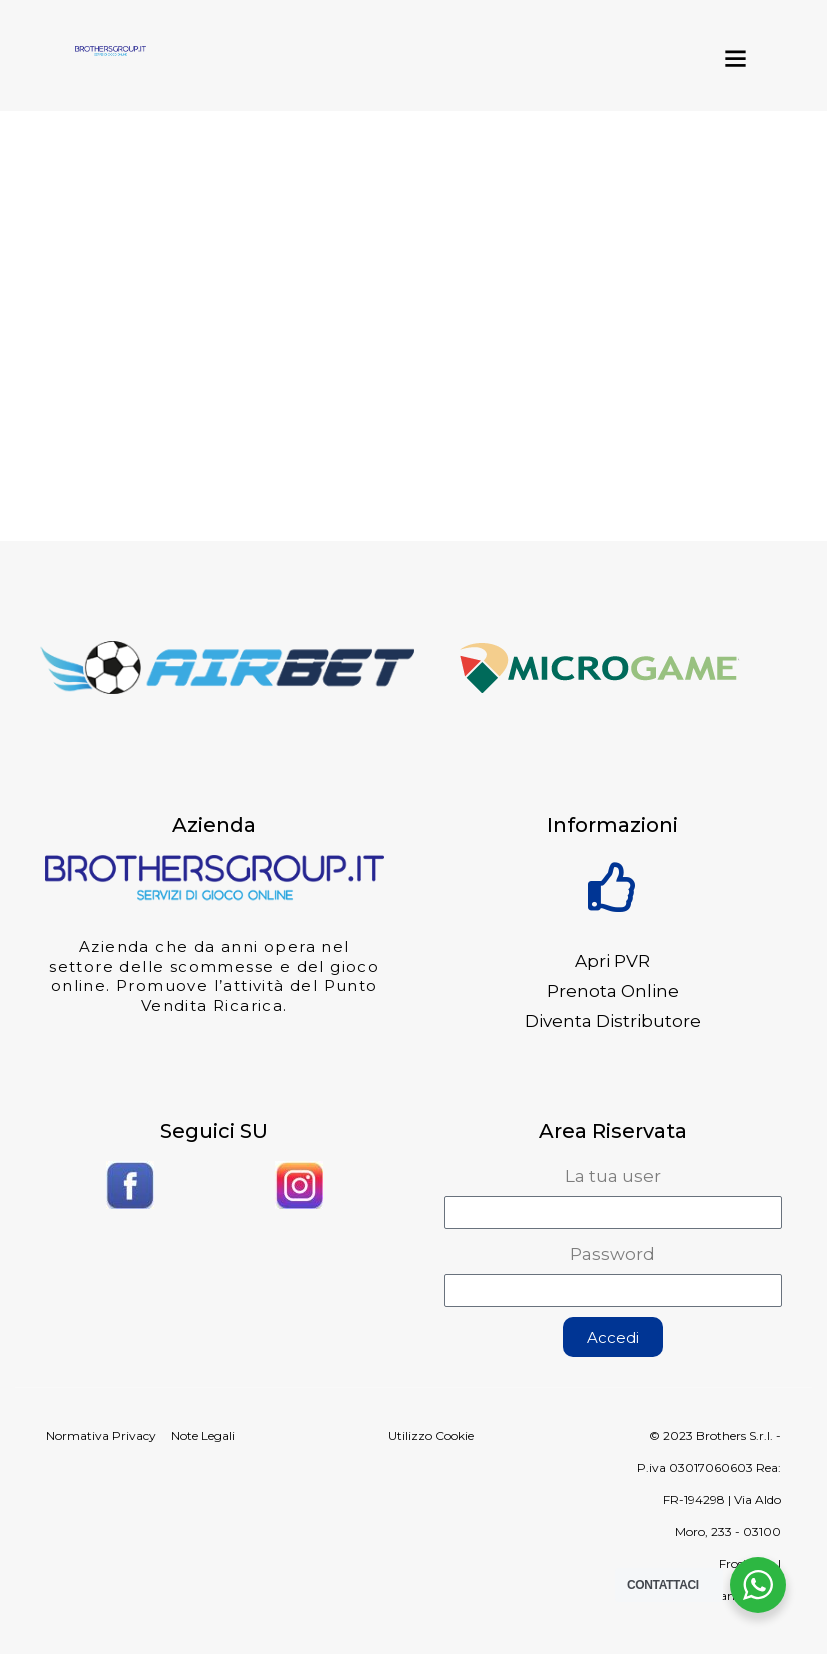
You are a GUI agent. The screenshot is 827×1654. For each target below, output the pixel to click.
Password (612, 1254)
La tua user (613, 1176)
